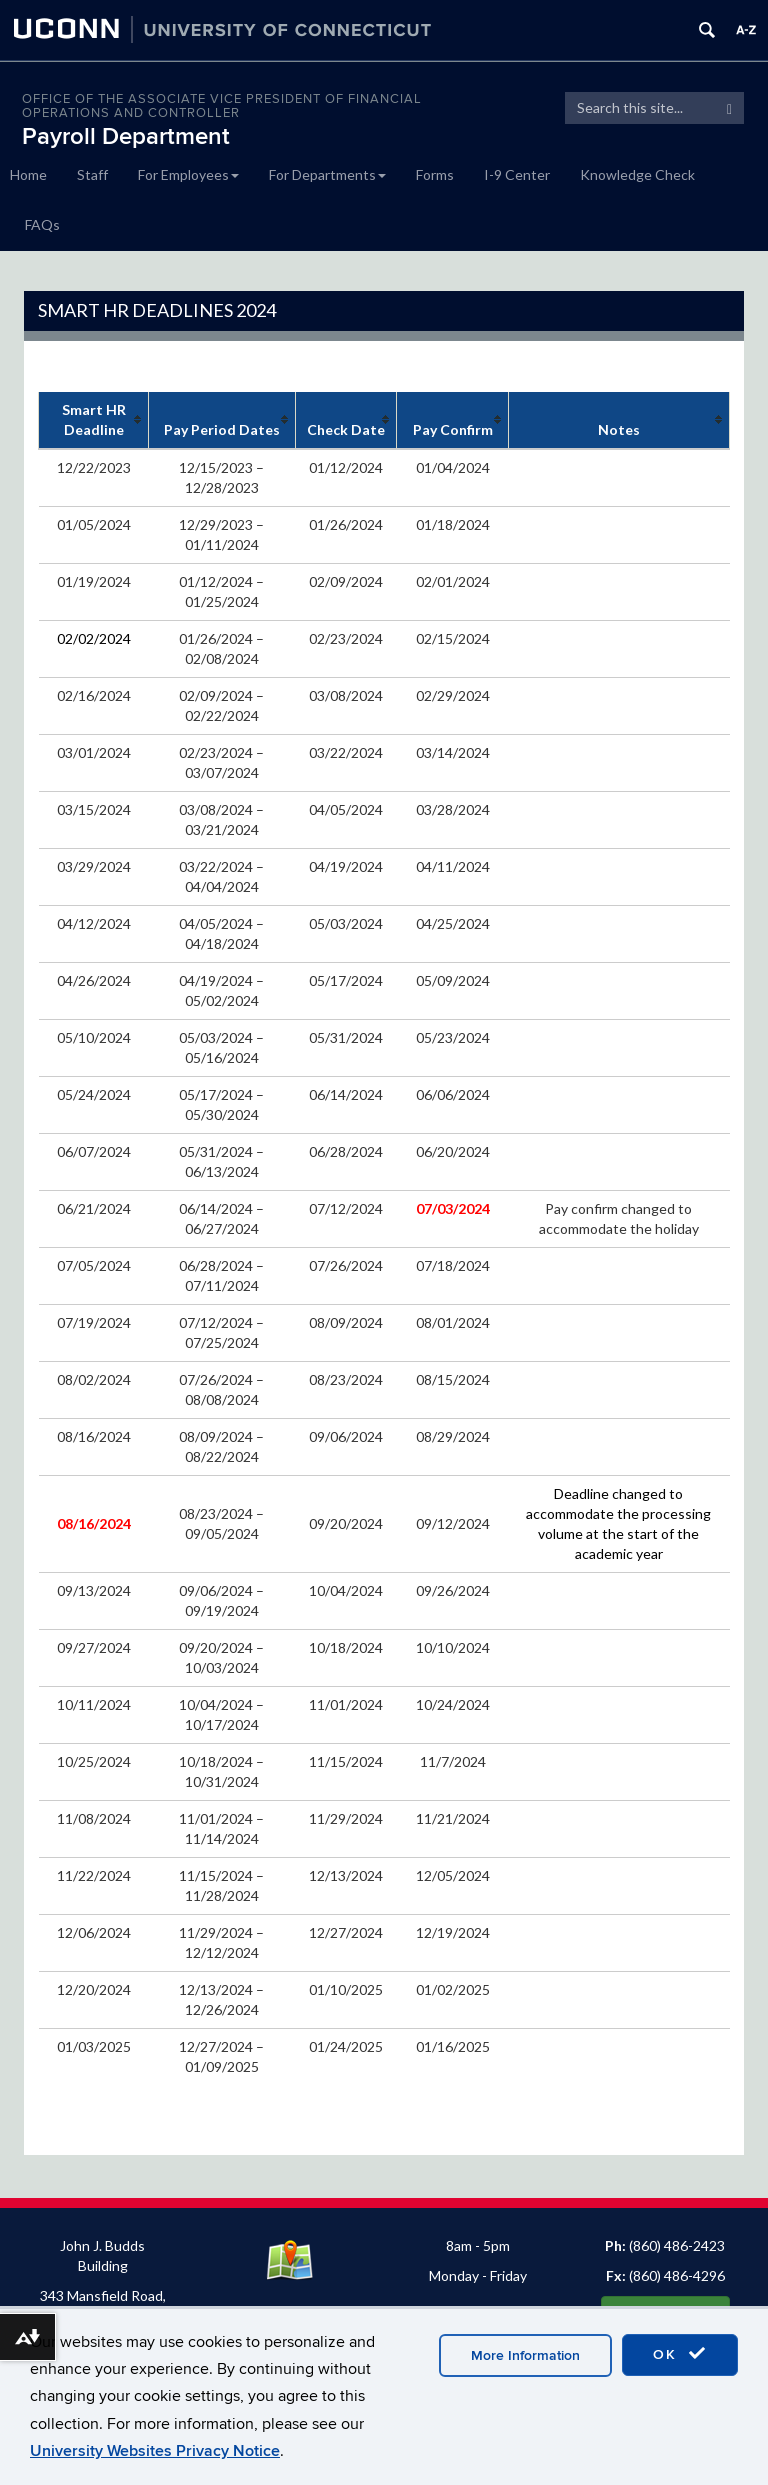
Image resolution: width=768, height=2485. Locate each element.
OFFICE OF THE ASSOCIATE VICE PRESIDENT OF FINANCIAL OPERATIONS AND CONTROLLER (222, 106)
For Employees (188, 174)
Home (28, 174)
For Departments (327, 174)
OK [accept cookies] (680, 2354)
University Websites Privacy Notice (155, 2451)
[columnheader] (94, 420)
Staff (92, 174)
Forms (435, 174)
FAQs (42, 224)
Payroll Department (126, 136)
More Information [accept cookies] (525, 2355)
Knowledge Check (637, 174)
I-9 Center (517, 174)
